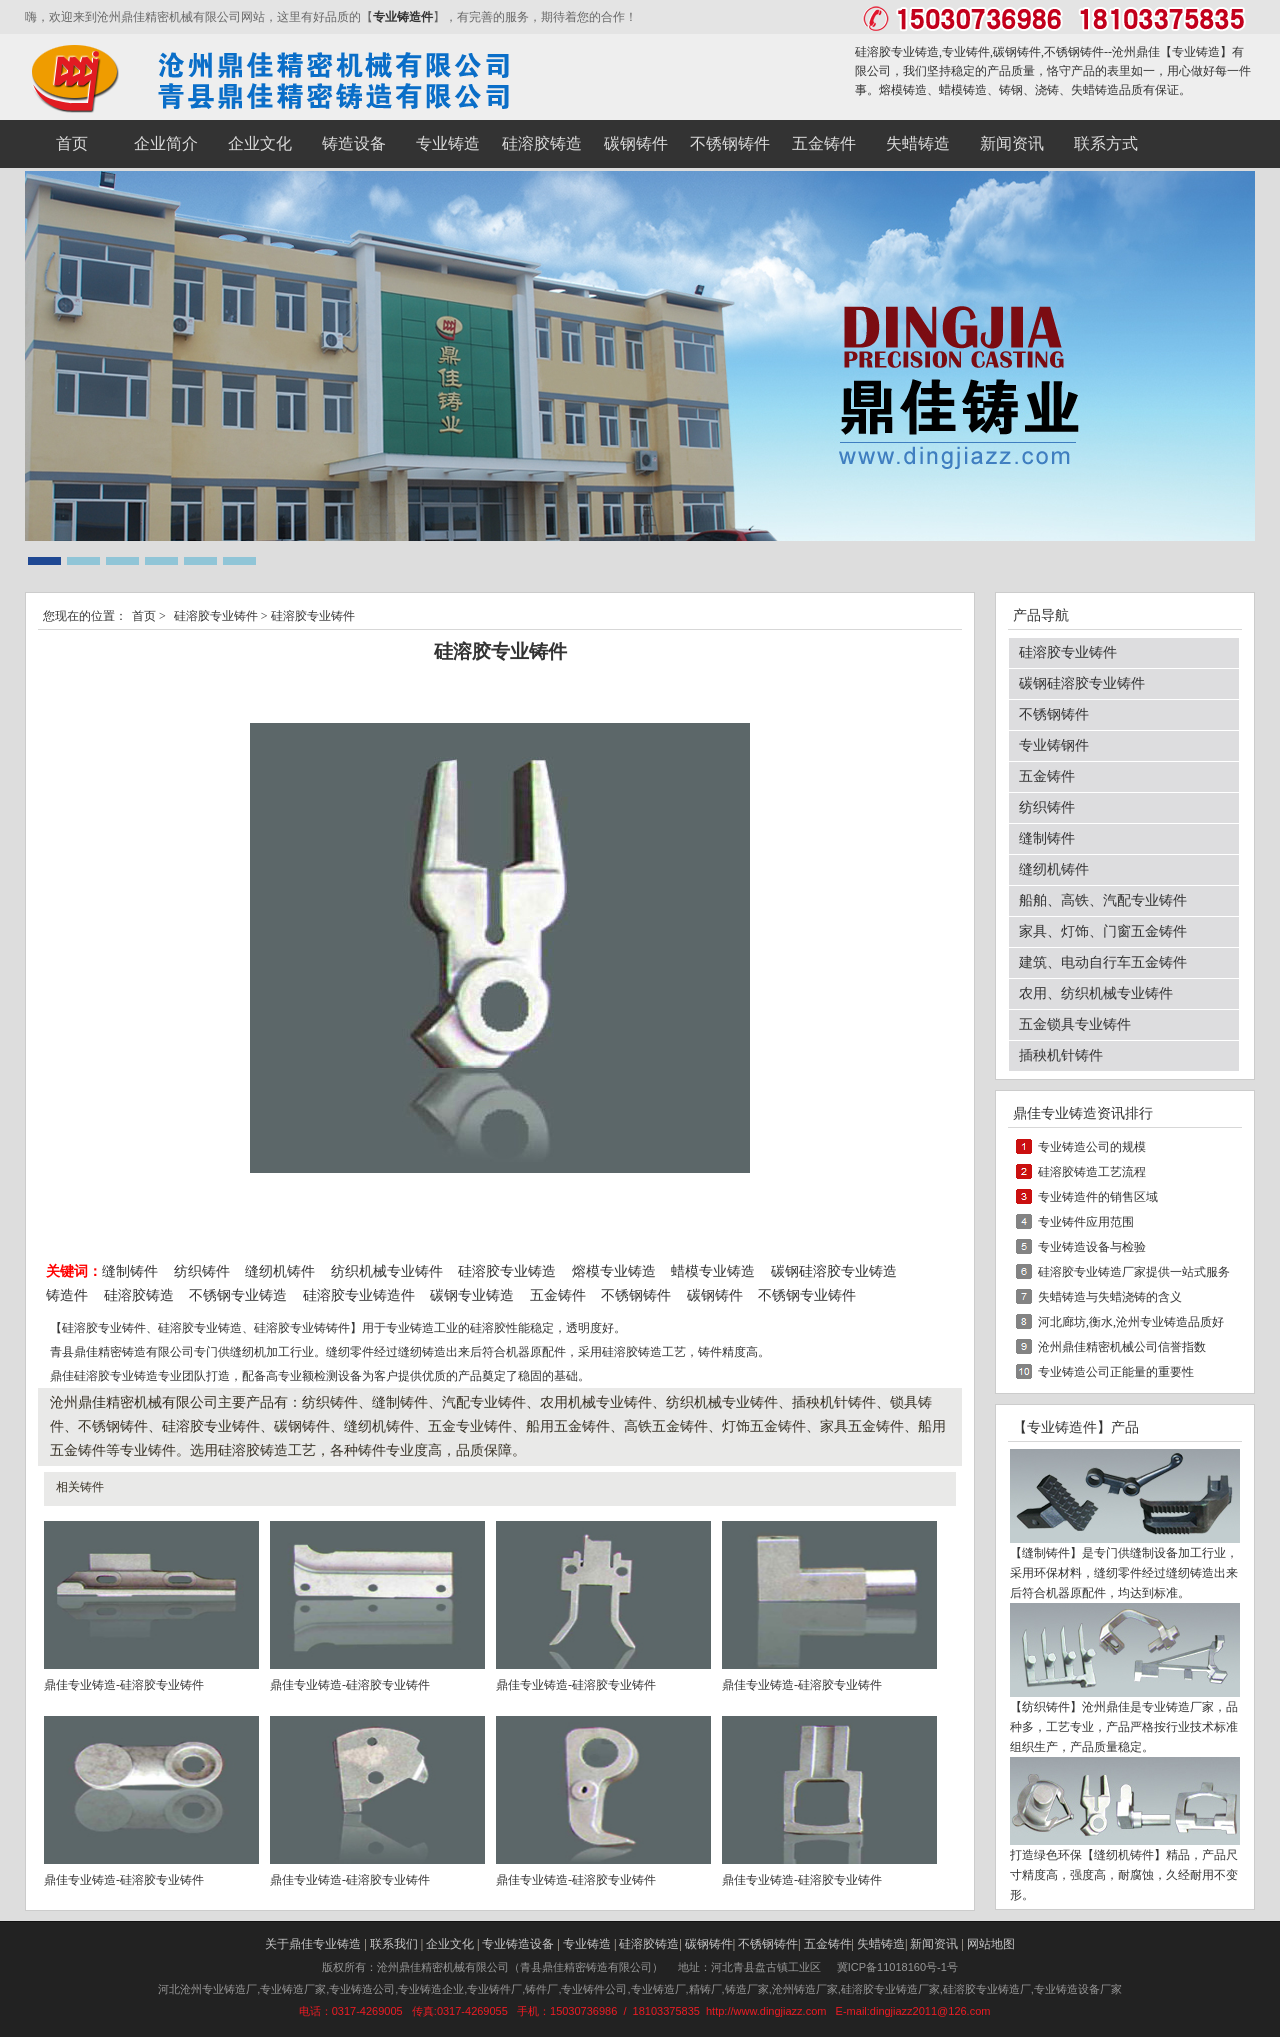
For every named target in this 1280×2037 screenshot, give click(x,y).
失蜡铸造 (881, 1944)
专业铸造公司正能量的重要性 (1116, 1372)
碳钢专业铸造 (472, 1295)
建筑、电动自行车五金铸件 (1103, 962)
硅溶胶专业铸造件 (359, 1295)
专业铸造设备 (518, 1944)
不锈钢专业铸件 (807, 1295)
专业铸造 (1196, 52)
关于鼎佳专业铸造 (313, 1944)
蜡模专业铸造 (713, 1271)
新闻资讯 (934, 1944)
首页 (144, 616)
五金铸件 (558, 1295)
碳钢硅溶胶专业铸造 (834, 1271)
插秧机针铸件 (1061, 1055)
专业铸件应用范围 (1086, 1222)
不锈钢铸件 (636, 1295)
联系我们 (394, 1944)
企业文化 (450, 1944)
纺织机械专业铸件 (389, 1271)
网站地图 (991, 1944)
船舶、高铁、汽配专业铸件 (1103, 900)
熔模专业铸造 (614, 1271)
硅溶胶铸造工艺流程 (1092, 1172)
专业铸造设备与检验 (1092, 1247)
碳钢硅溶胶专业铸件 (1082, 683)
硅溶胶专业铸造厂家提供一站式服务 (1134, 1272)
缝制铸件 (130, 1271)
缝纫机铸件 (280, 1271)
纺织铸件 (202, 1271)
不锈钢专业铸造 (238, 1295)
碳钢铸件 (715, 1295)
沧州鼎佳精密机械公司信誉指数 (1122, 1347)
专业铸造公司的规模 (1092, 1147)
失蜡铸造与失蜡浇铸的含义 (1110, 1297)
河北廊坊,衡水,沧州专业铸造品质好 (1131, 1322)
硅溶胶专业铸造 (507, 1271)
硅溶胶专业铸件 (216, 616)
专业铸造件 (403, 17)
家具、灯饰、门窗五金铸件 (1103, 931)
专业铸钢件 (1054, 745)
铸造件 (67, 1295)
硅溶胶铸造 (139, 1295)
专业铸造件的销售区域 (1098, 1197)
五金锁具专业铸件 (1075, 1024)
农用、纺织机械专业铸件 (1096, 993)
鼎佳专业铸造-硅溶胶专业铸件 (124, 1685)
